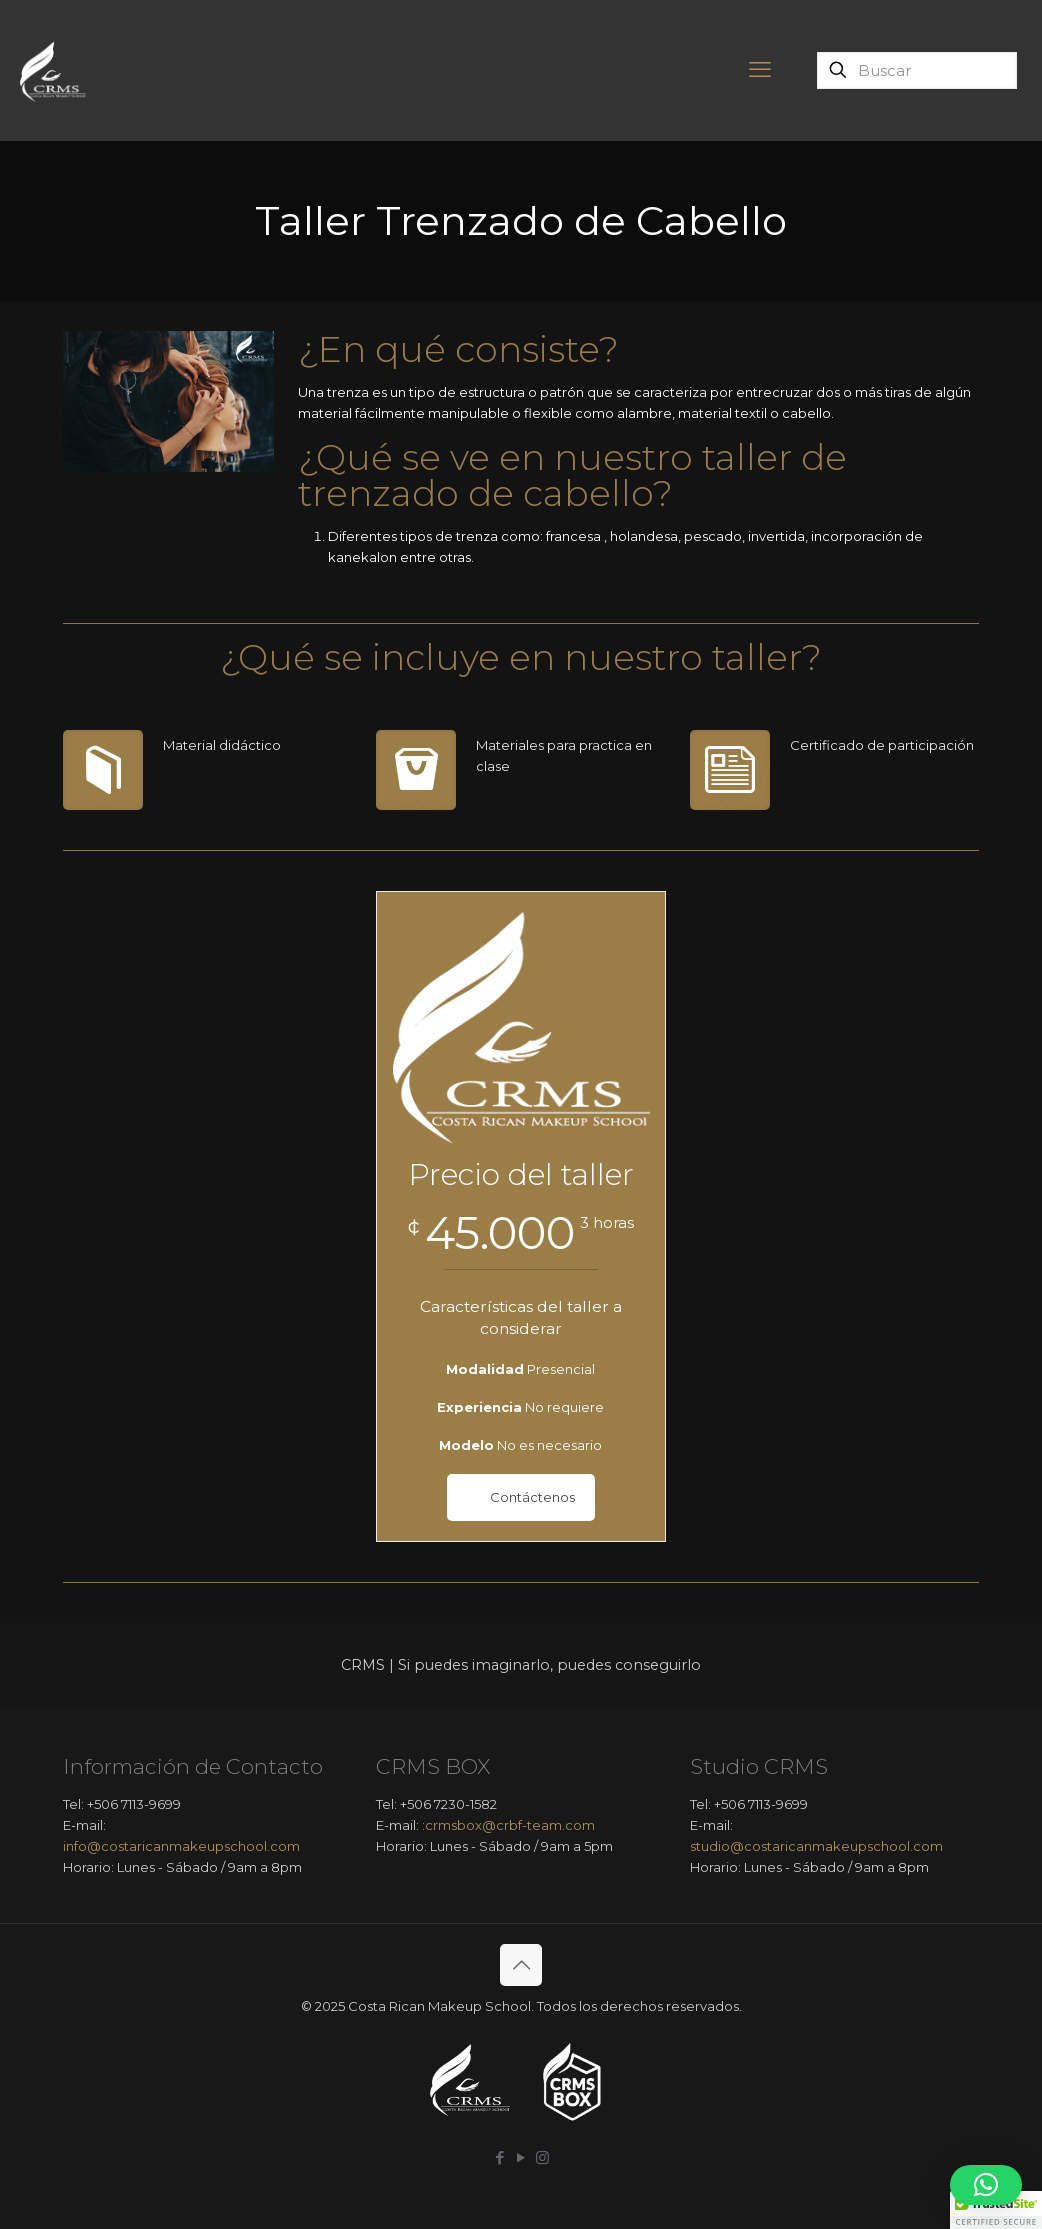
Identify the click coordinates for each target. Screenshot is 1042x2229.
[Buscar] (917, 70)
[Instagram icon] (542, 2157)
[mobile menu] (760, 70)
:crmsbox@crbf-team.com (508, 1825)
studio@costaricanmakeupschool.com (816, 1846)
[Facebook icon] (500, 2157)
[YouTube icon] (521, 2157)
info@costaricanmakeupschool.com (181, 1846)
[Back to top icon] (521, 1965)
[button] (986, 2185)
